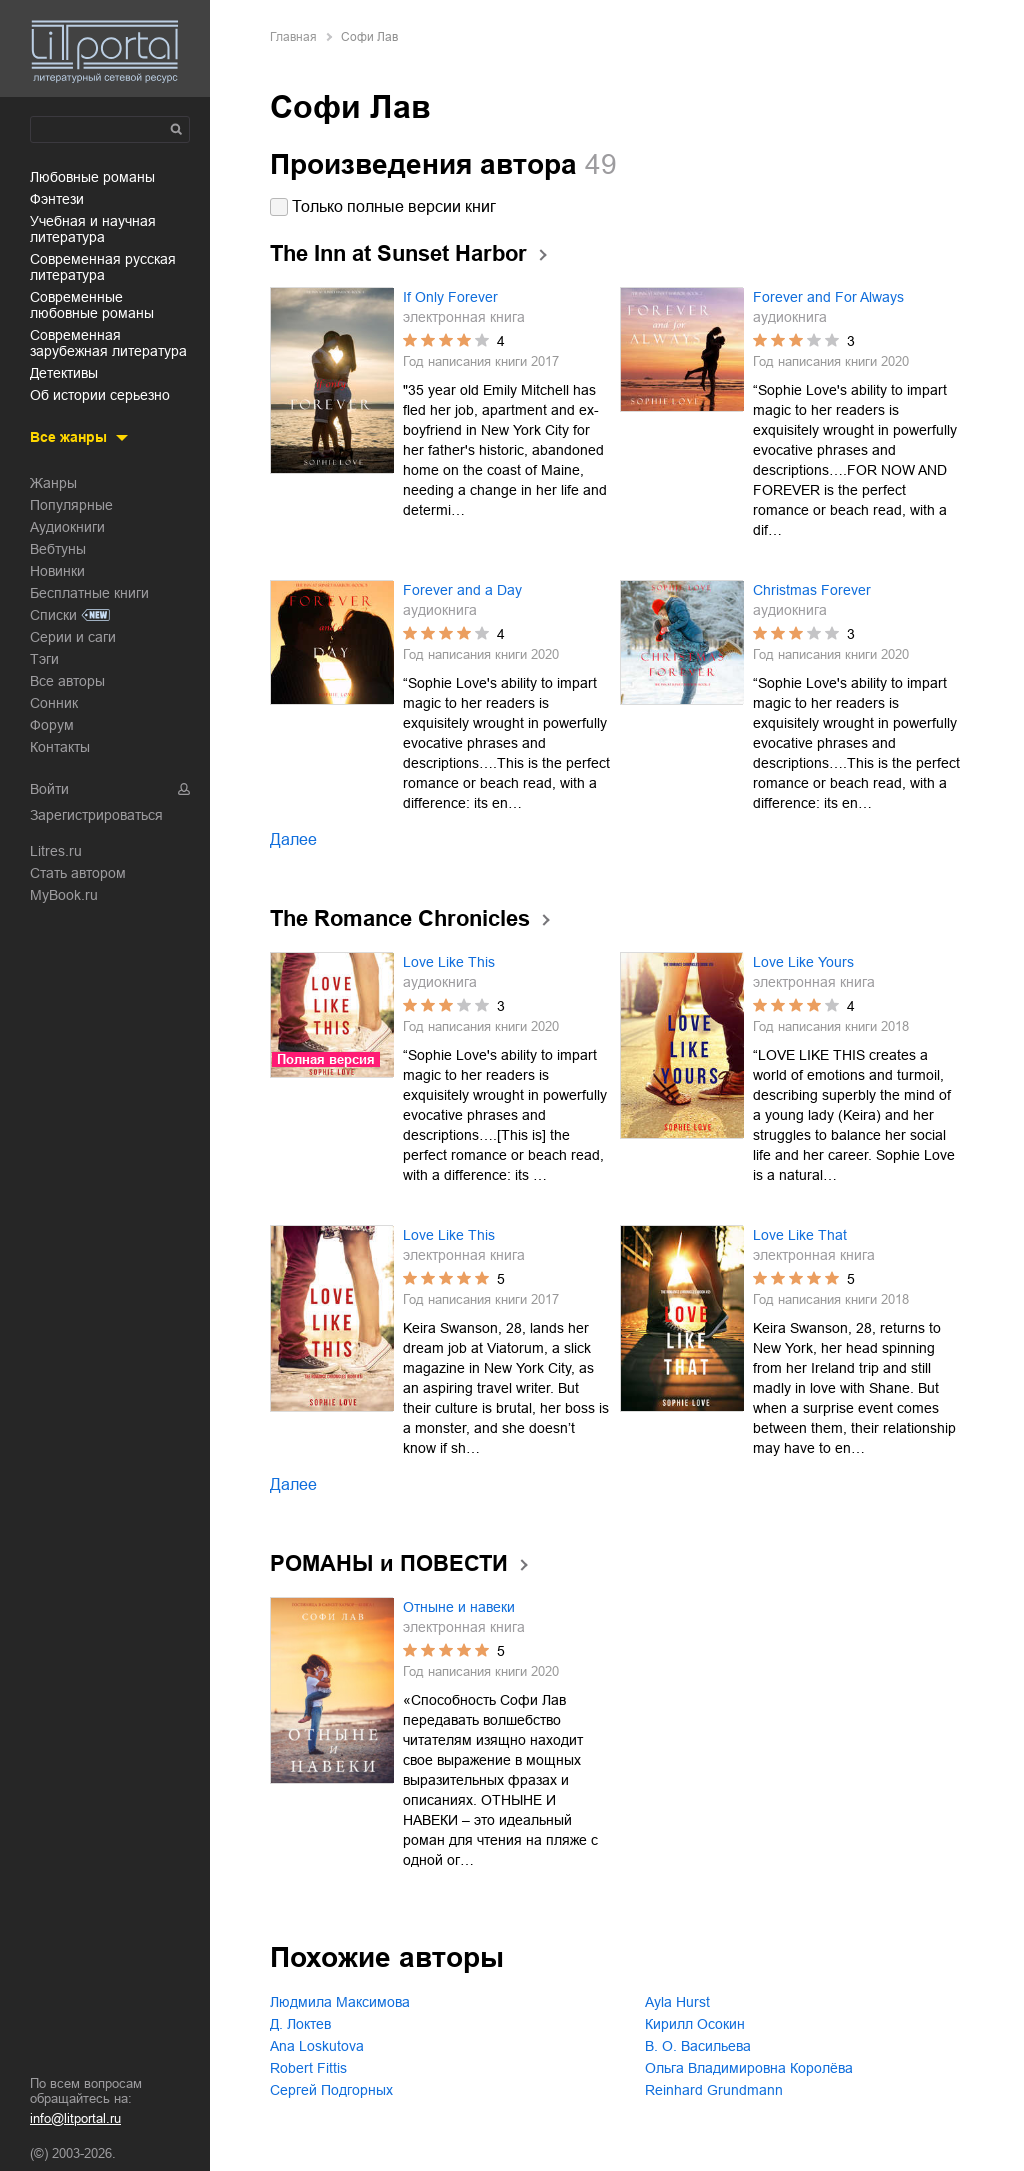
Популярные (71, 505)
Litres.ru (56, 851)
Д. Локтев (300, 2024)
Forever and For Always (828, 297)
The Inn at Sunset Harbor (398, 253)
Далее (293, 839)
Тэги (44, 659)
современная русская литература (103, 267)
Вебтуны (58, 549)
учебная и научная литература (93, 229)
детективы (64, 373)
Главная (293, 37)
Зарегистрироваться (96, 815)
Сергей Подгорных (331, 2090)
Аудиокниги (67, 527)
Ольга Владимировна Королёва (749, 2068)
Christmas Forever (812, 590)
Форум (52, 725)
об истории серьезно (100, 395)
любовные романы (92, 177)
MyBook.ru (64, 895)
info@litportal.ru (75, 2118)
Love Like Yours (803, 962)
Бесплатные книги (89, 593)
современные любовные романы (92, 305)
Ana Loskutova (317, 2046)
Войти (49, 789)
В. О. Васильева (698, 2046)
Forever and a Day (462, 590)
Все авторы (67, 681)
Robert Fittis (308, 2068)
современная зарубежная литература (108, 343)
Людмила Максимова (340, 2002)
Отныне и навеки (459, 1607)
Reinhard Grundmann (714, 2090)
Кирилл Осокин (695, 2024)
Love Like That (800, 1235)
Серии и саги (73, 637)
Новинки (57, 571)
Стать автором (78, 873)
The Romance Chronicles (400, 918)
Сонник (54, 703)
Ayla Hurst (677, 2002)
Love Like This (449, 962)
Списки (53, 615)
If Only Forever (450, 297)
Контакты (60, 747)
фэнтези (57, 199)
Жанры (53, 483)
